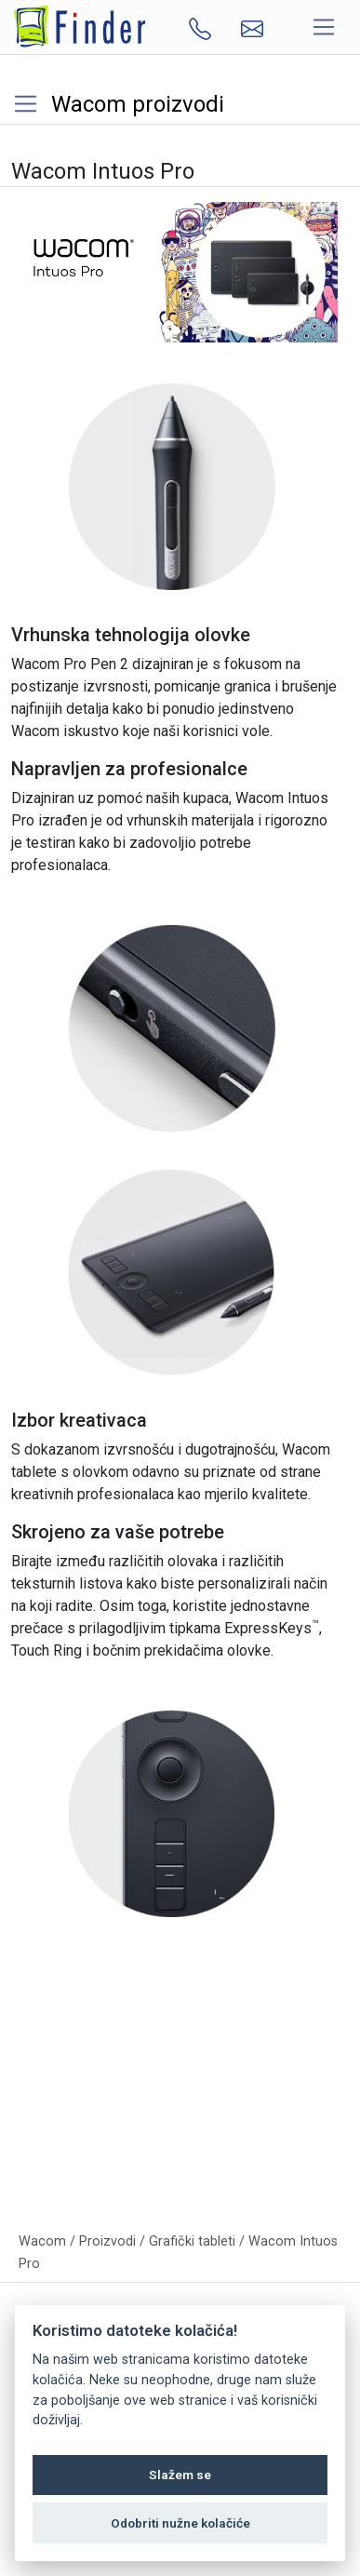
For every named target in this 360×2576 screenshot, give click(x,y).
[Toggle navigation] (324, 27)
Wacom (42, 2241)
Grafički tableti (192, 2241)
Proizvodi (107, 2241)
